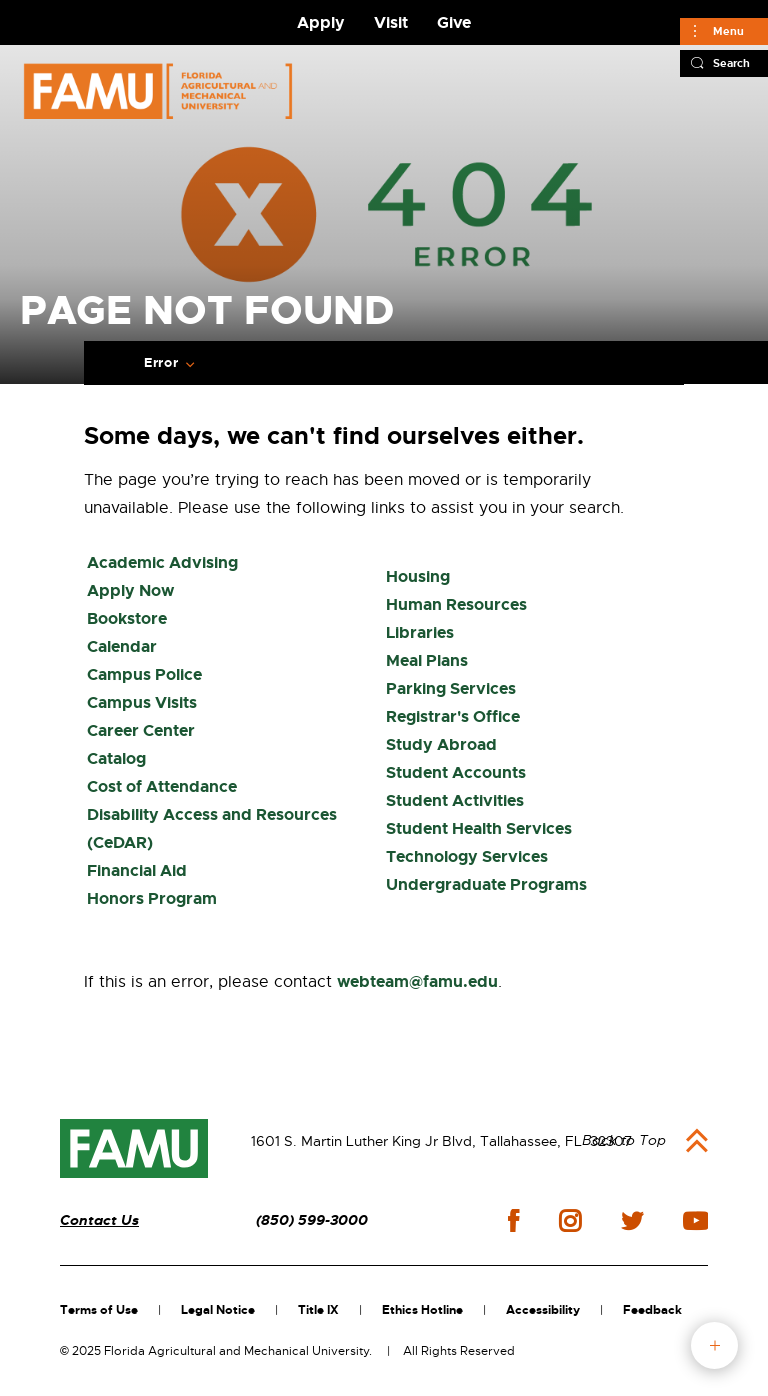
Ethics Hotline (422, 1310)
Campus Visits (142, 702)
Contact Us (99, 1220)
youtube (695, 1221)
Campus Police (144, 674)
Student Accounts (456, 772)
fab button (714, 1345)
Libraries (420, 632)
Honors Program (152, 898)
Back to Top (624, 1140)
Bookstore (127, 618)
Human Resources (456, 604)
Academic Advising (162, 562)
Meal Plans (427, 660)
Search (731, 63)
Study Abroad (441, 744)
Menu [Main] (728, 31)
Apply (321, 22)
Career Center (141, 730)
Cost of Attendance (162, 786)
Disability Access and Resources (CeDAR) (212, 828)
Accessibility (543, 1310)
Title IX (318, 1310)
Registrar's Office (453, 716)
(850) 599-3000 (312, 1220)
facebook (513, 1220)
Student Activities (455, 800)
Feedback (652, 1310)
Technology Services (467, 856)
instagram (570, 1221)
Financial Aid (137, 870)
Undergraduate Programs (486, 884)
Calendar (122, 646)
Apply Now (130, 590)
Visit (391, 22)
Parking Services (451, 688)
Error (161, 363)
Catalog (116, 758)
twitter (632, 1221)
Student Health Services (479, 828)
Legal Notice (218, 1310)
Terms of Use (99, 1310)
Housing (418, 576)
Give (454, 22)
